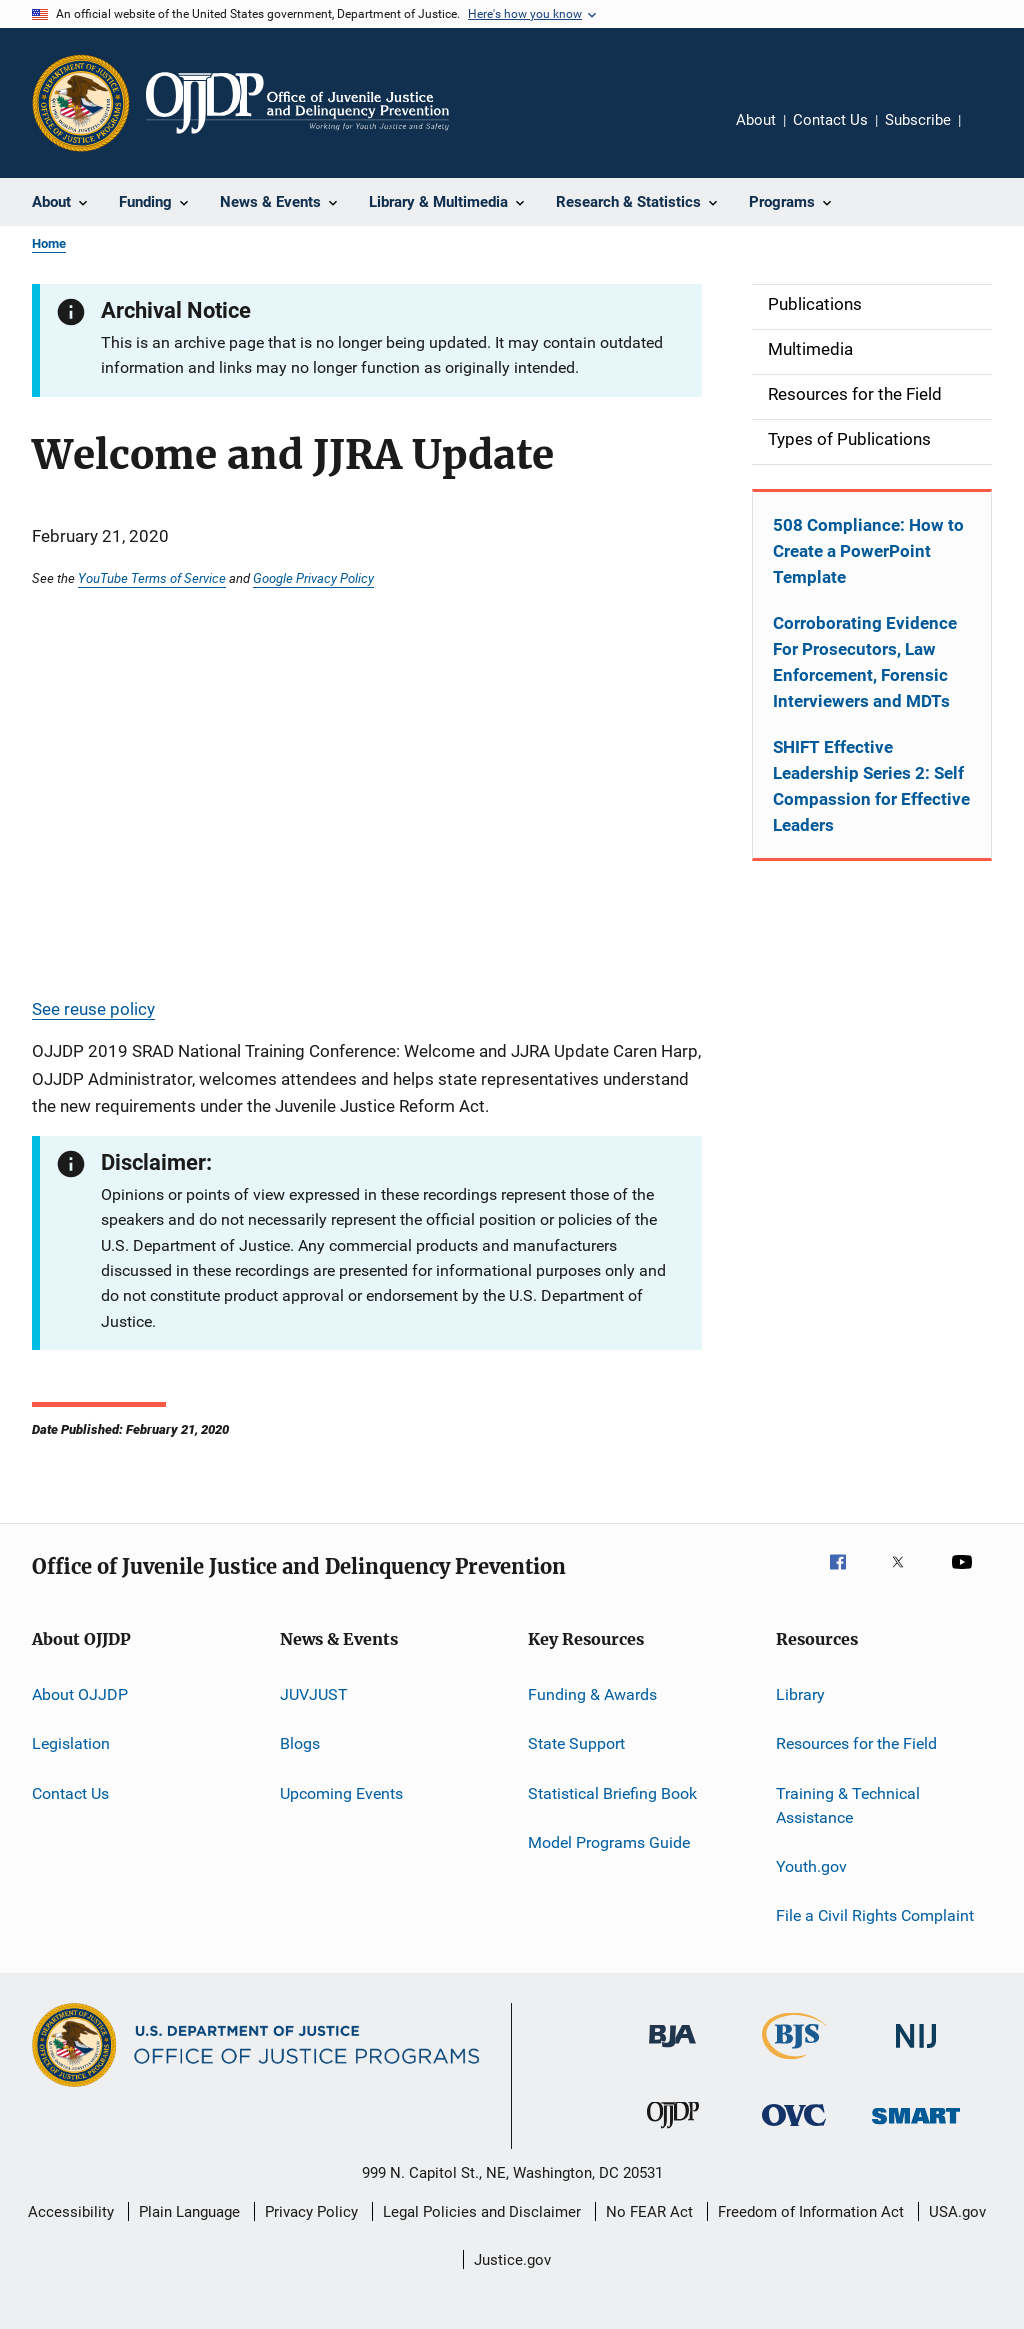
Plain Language (189, 2212)
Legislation (71, 1743)
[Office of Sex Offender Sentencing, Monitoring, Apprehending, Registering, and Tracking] (916, 2127)
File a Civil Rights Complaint (875, 1915)
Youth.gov (811, 1866)
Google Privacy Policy (313, 578)
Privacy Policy (311, 2212)
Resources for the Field (856, 1743)
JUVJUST (314, 1694)
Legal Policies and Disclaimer (482, 2212)
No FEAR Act (649, 2212)
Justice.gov (512, 2260)
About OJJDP (80, 1694)
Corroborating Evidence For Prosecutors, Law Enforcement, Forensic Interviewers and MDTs (865, 662)
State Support (576, 1743)
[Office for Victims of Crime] (794, 2129)
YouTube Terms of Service (152, 578)
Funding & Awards (592, 1694)
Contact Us (830, 120)
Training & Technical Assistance (848, 1805)
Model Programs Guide (609, 1842)
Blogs (300, 1743)
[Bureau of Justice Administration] (672, 2051)
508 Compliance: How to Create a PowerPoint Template (868, 551)
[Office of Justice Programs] (81, 103)
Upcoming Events (341, 1793)
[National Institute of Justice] (916, 2051)
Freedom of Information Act (811, 2212)
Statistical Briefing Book (612, 1793)
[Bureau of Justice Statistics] (794, 2063)
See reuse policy (93, 1009)
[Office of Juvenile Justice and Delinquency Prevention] (673, 2132)
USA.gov (957, 2212)
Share (992, 134)
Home (49, 243)
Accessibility (71, 2212)
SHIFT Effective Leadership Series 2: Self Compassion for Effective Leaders (871, 786)
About (756, 120)
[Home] (297, 103)
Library (800, 1694)
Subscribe (918, 120)
